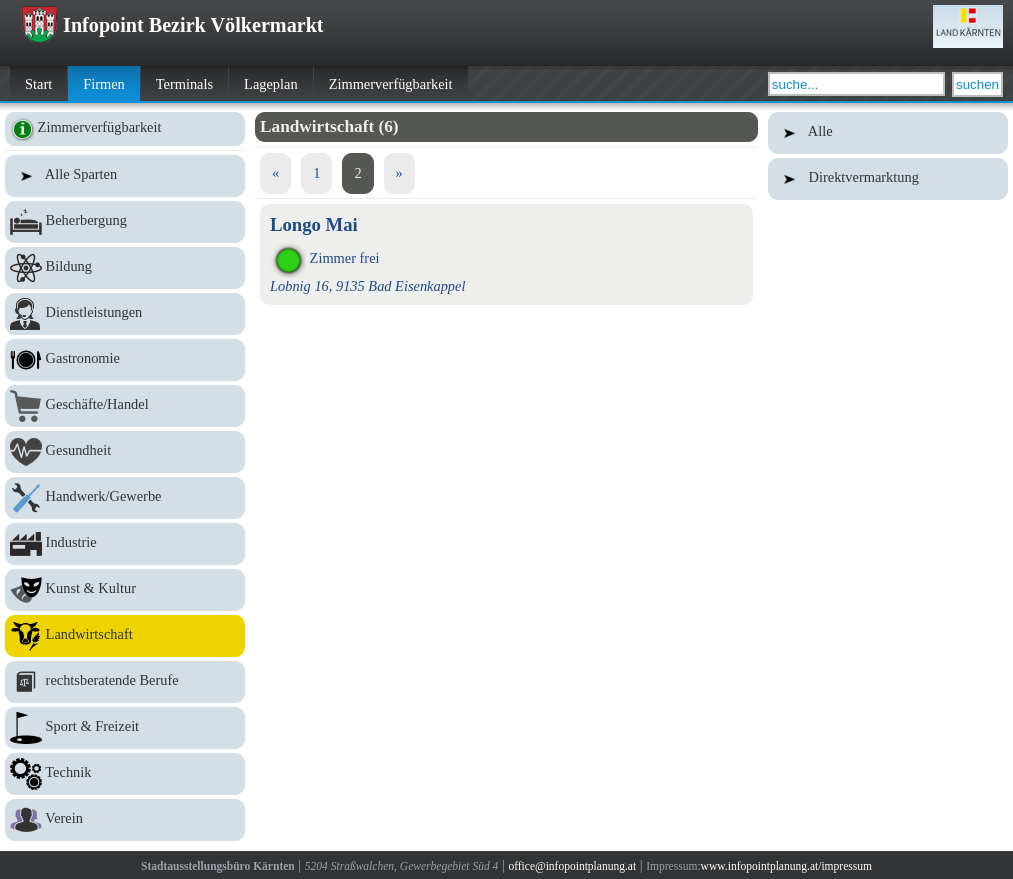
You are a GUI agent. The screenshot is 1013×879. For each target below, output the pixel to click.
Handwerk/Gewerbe (125, 498)
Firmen (104, 84)
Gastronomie (125, 360)
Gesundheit (125, 452)
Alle (888, 133)
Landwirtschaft (125, 636)
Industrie (125, 544)
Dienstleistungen (125, 314)
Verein (125, 820)
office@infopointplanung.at (572, 866)
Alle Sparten (125, 176)
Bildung (125, 268)
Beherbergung (125, 222)
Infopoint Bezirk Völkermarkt (172, 25)
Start (38, 84)
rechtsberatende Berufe (125, 682)
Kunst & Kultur (125, 590)
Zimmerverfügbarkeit (391, 84)
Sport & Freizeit (125, 728)
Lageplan (271, 84)
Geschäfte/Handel (125, 406)
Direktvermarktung (888, 179)
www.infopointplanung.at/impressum (786, 866)
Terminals (184, 84)
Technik (125, 774)
